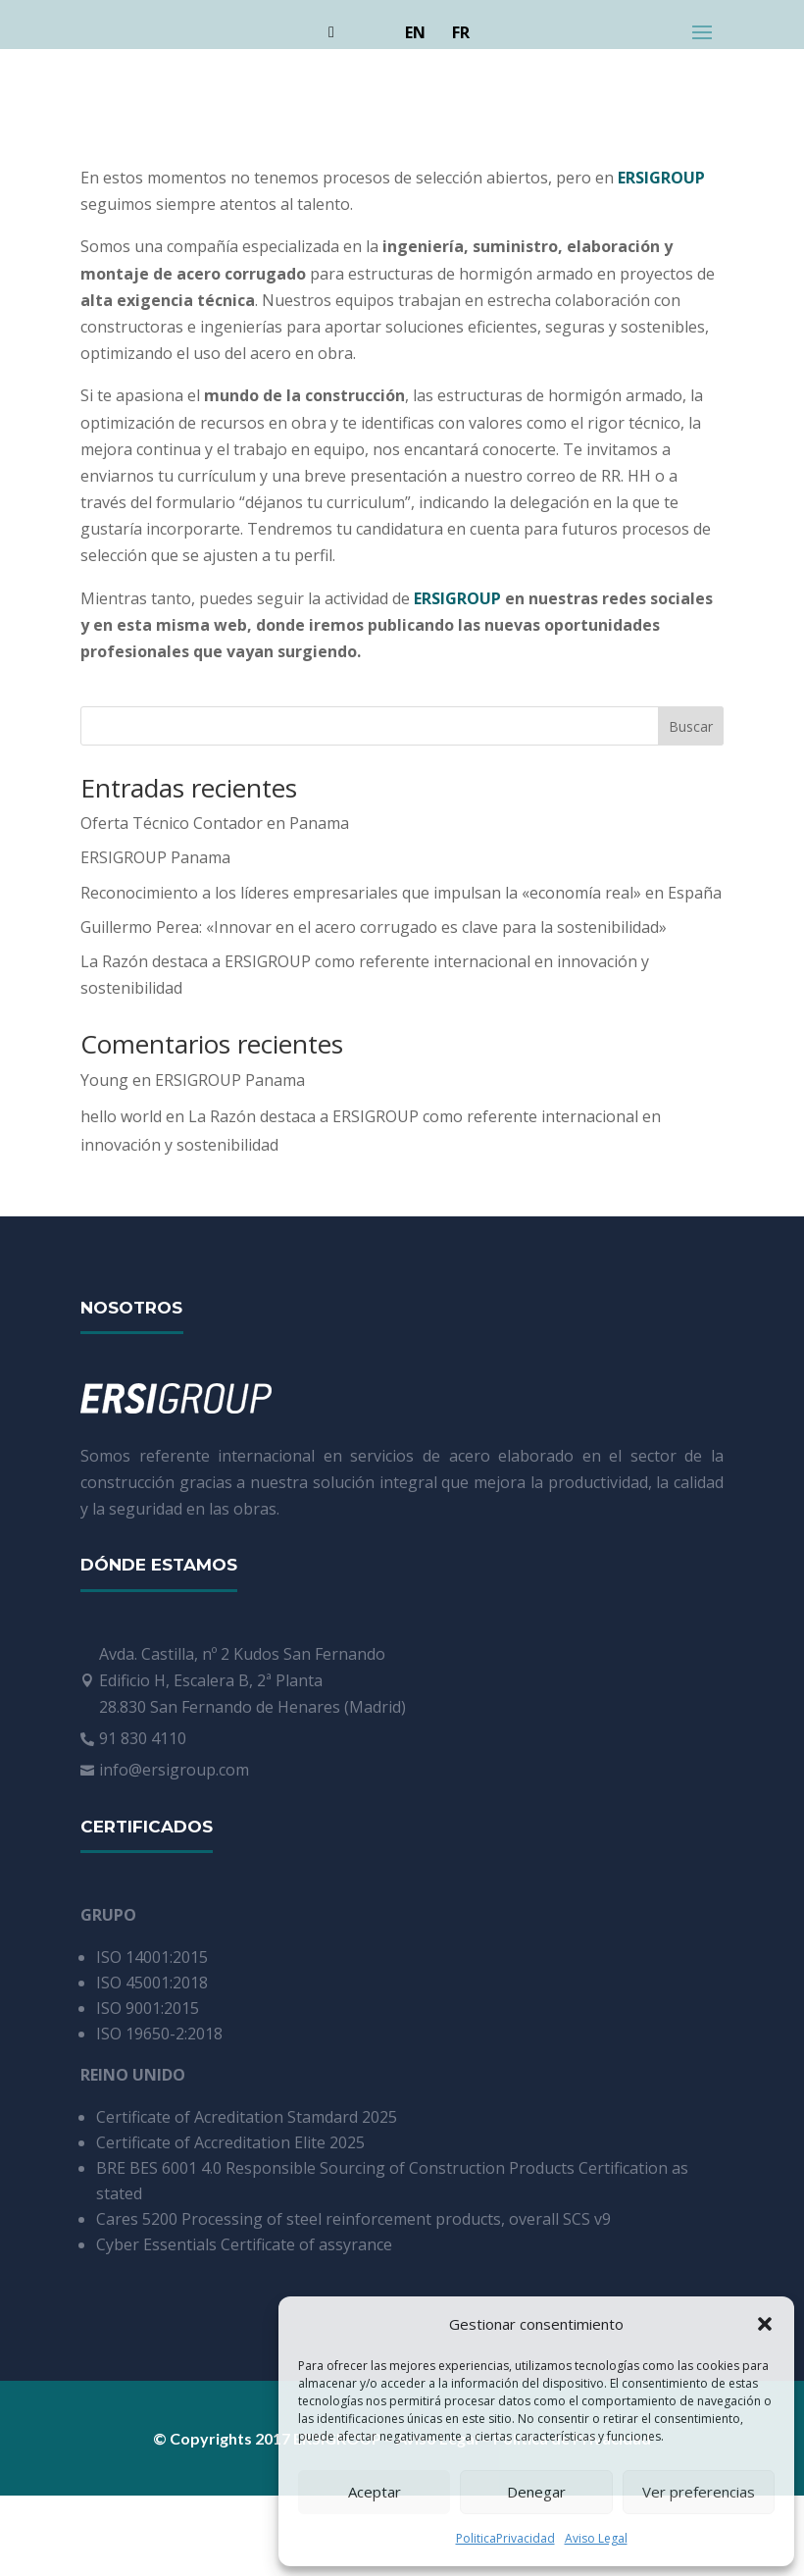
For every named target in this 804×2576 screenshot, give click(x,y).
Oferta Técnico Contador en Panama (214, 823)
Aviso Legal (596, 2538)
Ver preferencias (698, 2491)
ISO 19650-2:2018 (159, 2033)
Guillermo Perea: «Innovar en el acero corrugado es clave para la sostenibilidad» (373, 927)
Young (104, 1080)
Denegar (536, 2491)
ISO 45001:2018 (152, 1982)
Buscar (691, 726)
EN (415, 32)
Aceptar (374, 2491)
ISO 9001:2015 (147, 2008)
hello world (121, 1116)
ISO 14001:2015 (152, 1957)
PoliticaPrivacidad (505, 2538)
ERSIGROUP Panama (155, 857)
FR (461, 32)
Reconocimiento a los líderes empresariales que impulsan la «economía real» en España (401, 892)
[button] (765, 2324)
